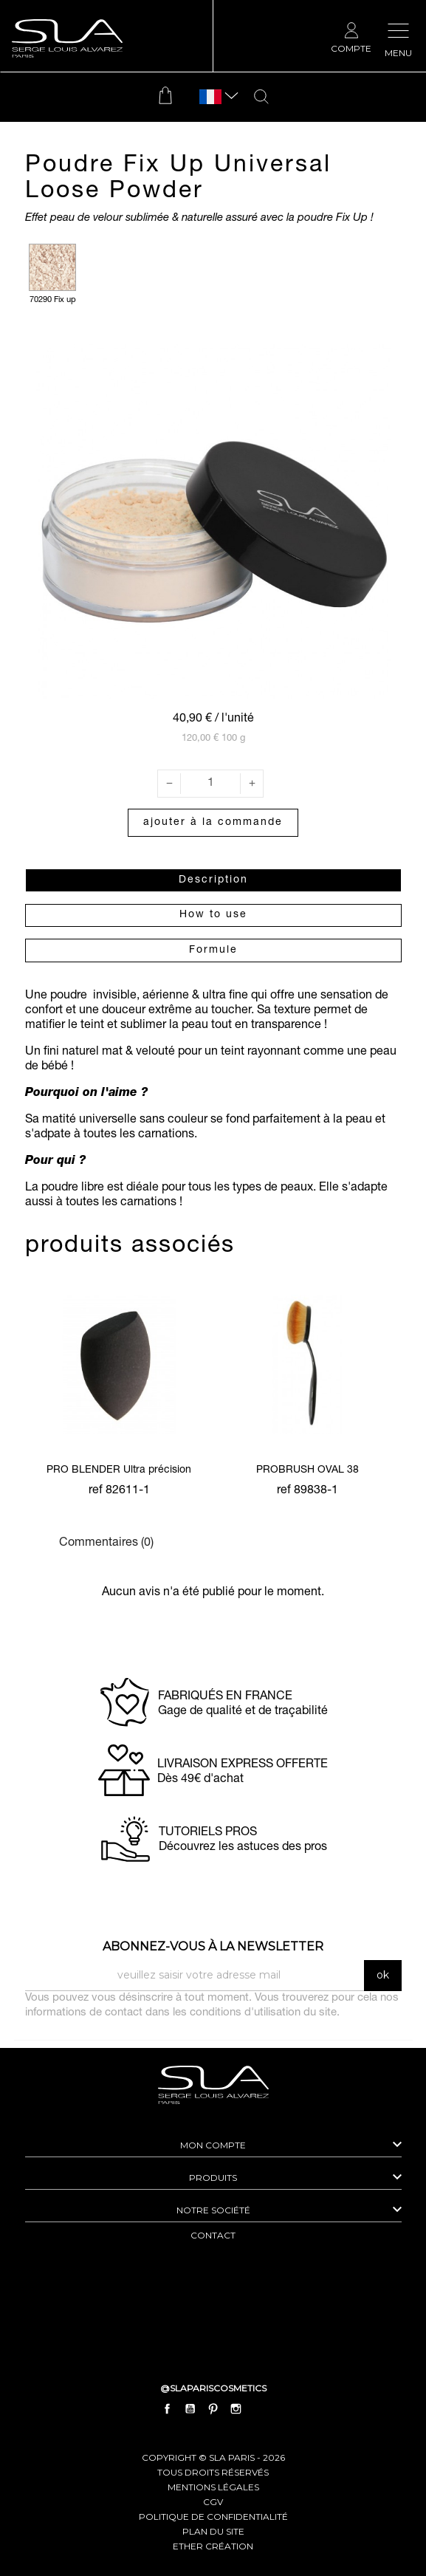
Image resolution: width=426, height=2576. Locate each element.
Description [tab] (213, 880)
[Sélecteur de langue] (210, 97)
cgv (213, 2501)
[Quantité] (210, 783)
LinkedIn (259, 2408)
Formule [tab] (213, 950)
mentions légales (213, 2487)
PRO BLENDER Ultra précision (119, 1470)
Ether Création (213, 2546)
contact (213, 2235)
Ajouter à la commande (213, 823)
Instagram (236, 2408)
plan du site (213, 2531)
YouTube (190, 2408)
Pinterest (213, 2408)
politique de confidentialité (213, 2516)
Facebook (167, 2408)
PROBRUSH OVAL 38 (307, 1470)
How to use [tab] (213, 915)
